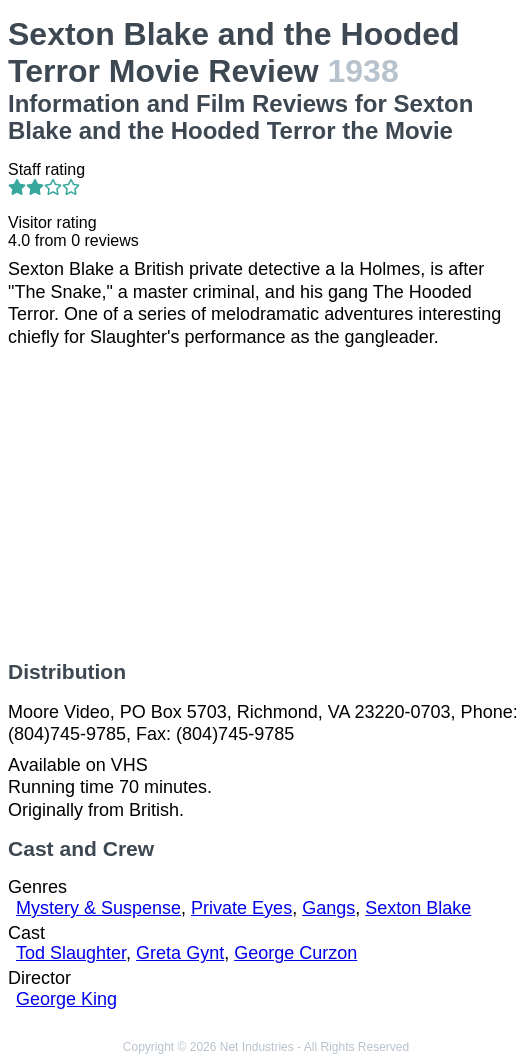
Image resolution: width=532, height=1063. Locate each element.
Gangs (328, 908)
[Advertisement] (266, 504)
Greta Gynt (180, 953)
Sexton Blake (418, 908)
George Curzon (295, 953)
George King (66, 999)
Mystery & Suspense (98, 908)
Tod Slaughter (71, 953)
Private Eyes (241, 908)
